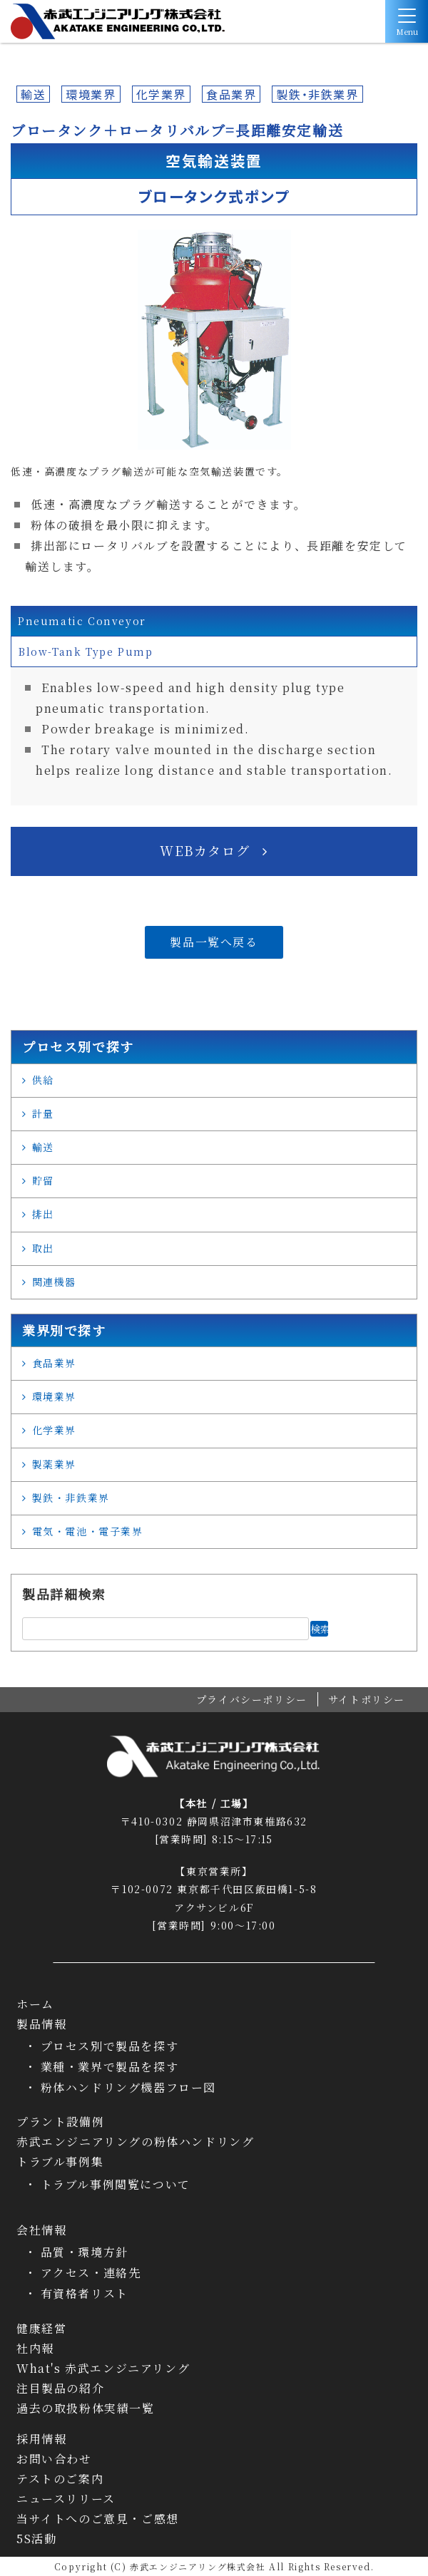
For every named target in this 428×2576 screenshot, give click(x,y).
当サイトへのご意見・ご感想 (97, 2519)
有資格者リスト (84, 2293)
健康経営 (41, 2329)
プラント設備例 (60, 2122)
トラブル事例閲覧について (115, 2184)
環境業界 (91, 94)
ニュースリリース (66, 2499)
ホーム (35, 2004)
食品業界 (231, 94)
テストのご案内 (59, 2479)
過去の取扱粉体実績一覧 (85, 2408)
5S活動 (36, 2539)
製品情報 (41, 2024)
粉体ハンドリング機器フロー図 (128, 2087)
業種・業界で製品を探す (110, 2067)
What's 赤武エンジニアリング (103, 2368)
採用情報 (41, 2439)
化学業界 (161, 94)
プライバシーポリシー (251, 1699)
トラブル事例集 (59, 2162)
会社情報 (41, 2230)
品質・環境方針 (84, 2252)
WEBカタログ (205, 850)
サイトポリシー (366, 1699)
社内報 (35, 2348)
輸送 (33, 94)
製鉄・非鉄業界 (317, 94)
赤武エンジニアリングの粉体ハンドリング (135, 2142)
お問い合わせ (54, 2459)
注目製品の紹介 (60, 2388)
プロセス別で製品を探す (110, 2046)
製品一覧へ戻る (214, 942)
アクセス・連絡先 (91, 2273)
